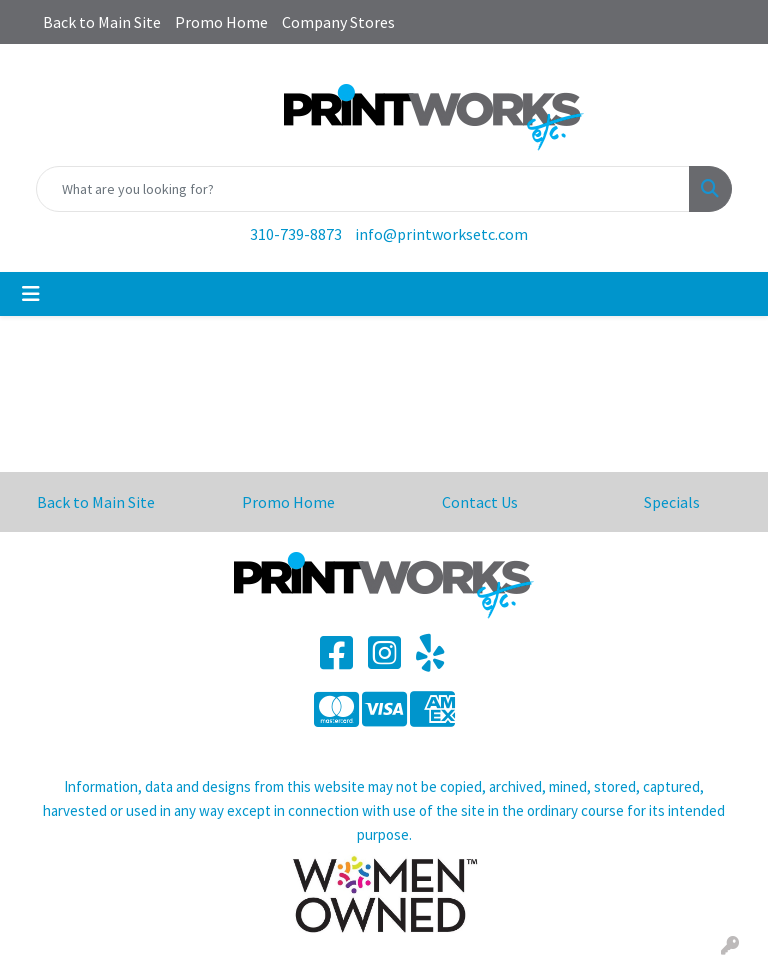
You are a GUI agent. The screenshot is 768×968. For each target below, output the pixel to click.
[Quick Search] (363, 189)
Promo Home (221, 22)
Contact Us (480, 502)
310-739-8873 (296, 234)
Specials (672, 502)
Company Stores (338, 22)
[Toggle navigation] (31, 294)
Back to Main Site (102, 22)
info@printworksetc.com (441, 234)
